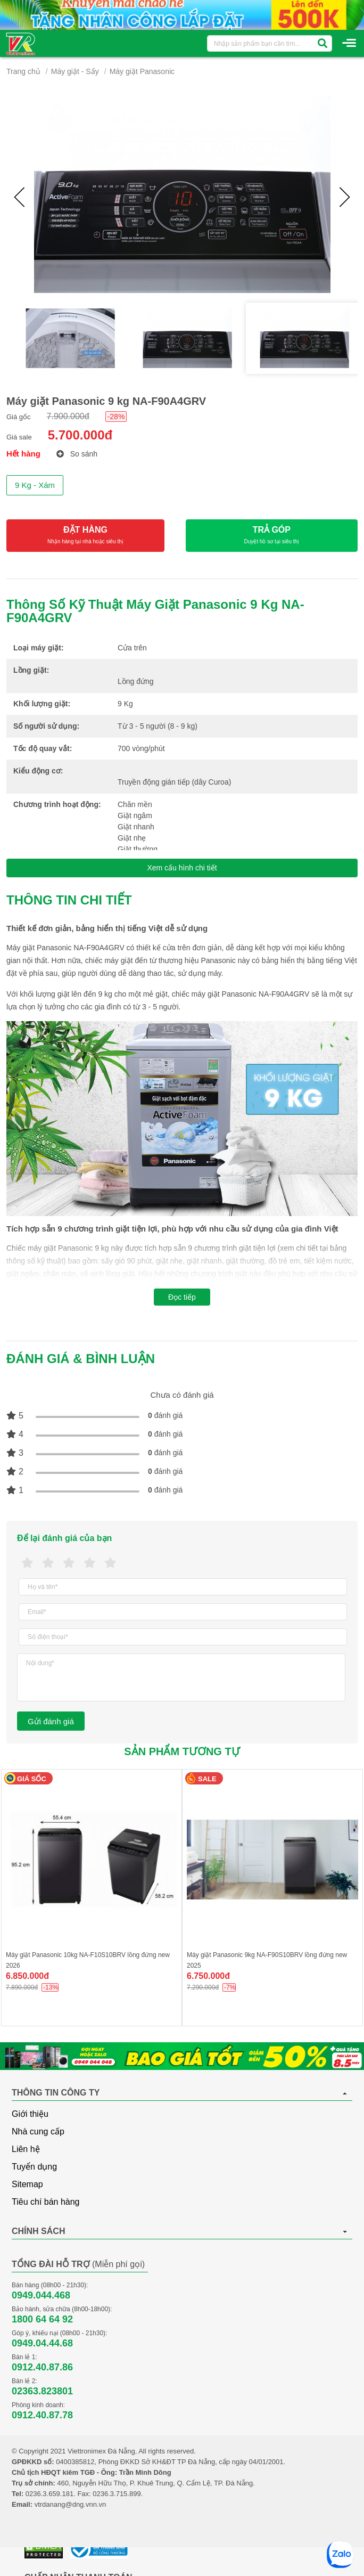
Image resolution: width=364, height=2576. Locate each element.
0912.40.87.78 (42, 2415)
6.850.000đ (27, 1975)
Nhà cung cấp (38, 2131)
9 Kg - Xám (35, 485)
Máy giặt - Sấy (75, 71)
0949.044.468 (41, 2295)
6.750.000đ (208, 1975)
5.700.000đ (80, 435)
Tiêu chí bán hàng (46, 2201)
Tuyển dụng (34, 2166)
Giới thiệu (30, 2113)
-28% (116, 416)
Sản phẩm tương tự (181, 1751)
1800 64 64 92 (42, 2319)
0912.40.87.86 (42, 2367)
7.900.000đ (68, 416)
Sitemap (27, 2184)
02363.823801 (42, 2391)
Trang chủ (23, 71)
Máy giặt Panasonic (142, 71)
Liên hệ (26, 2149)
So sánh (76, 454)
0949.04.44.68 (42, 2343)
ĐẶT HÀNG (85, 535)
